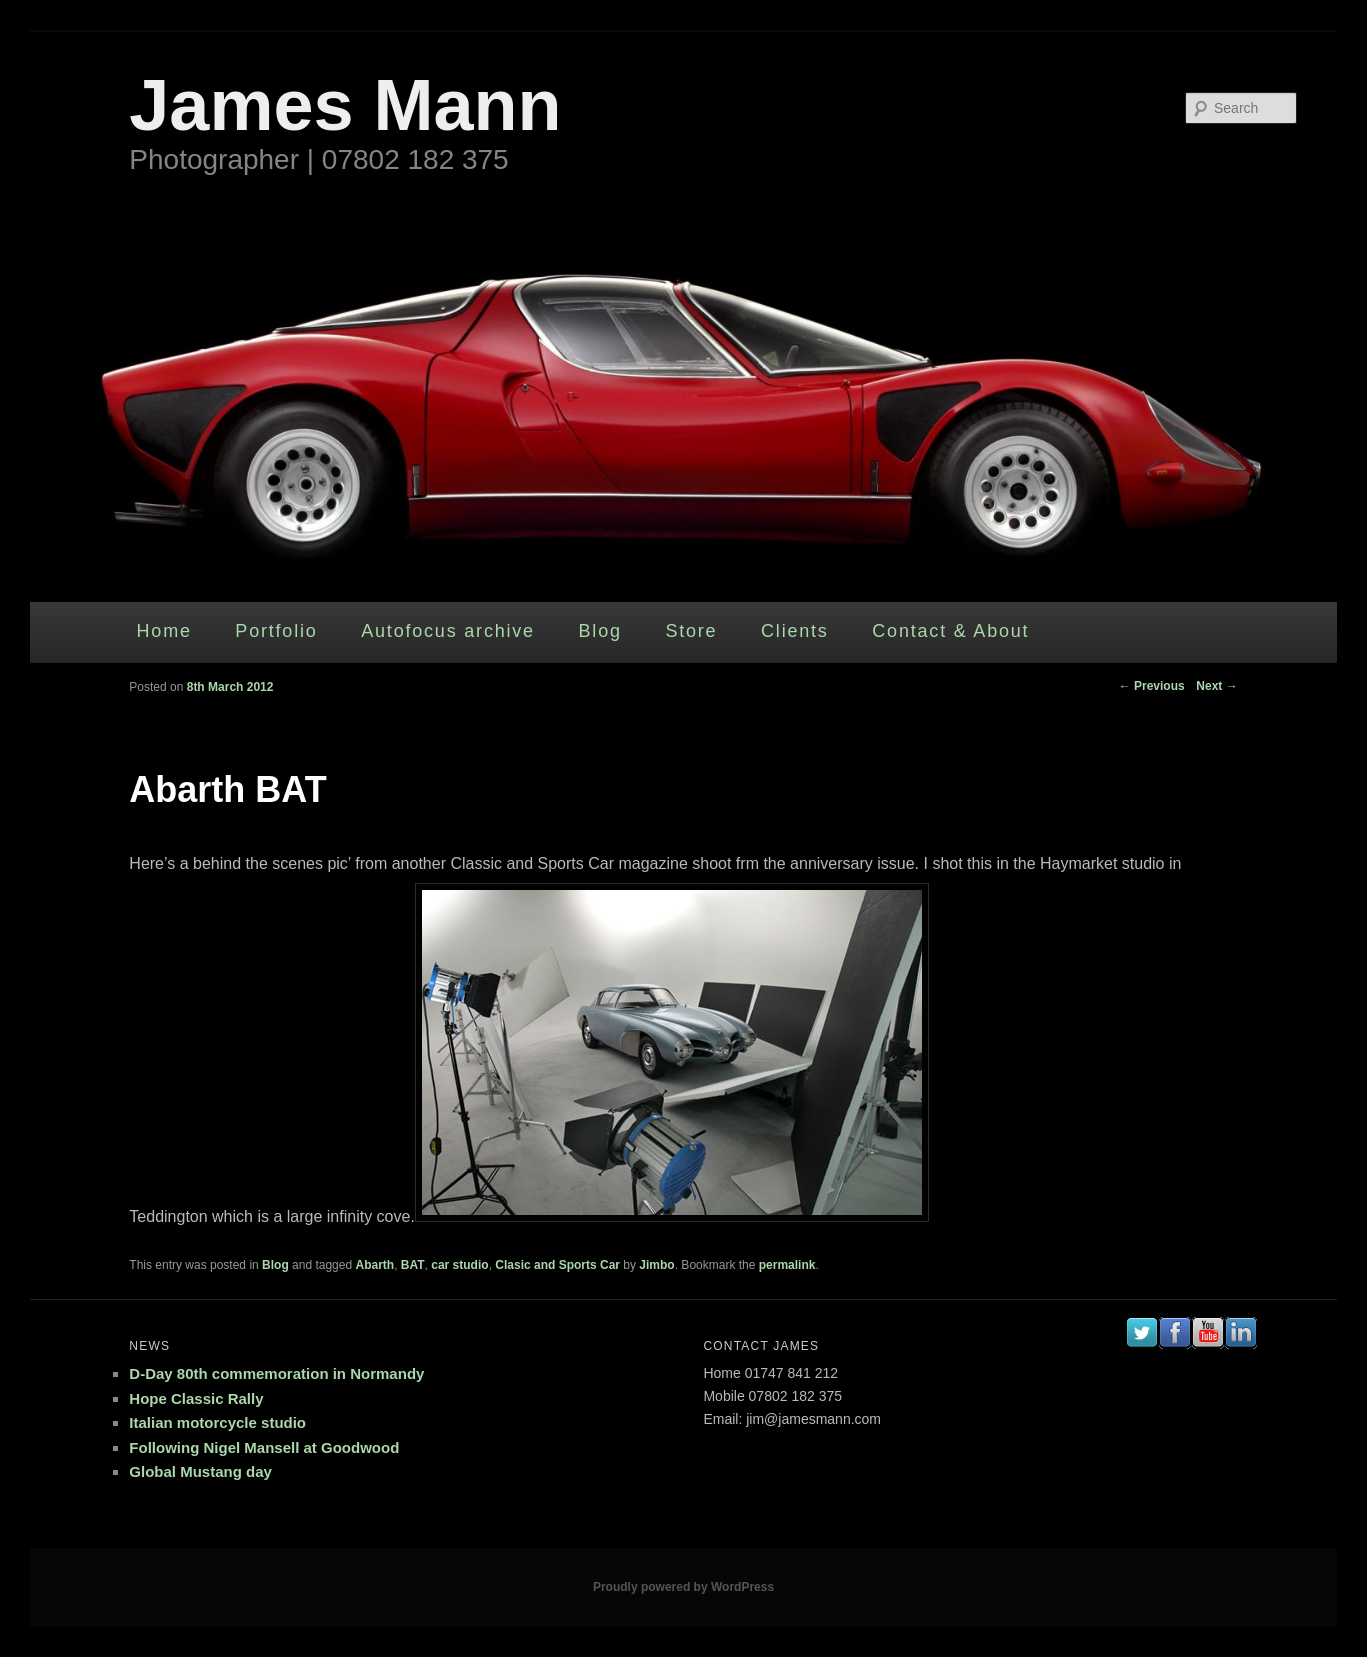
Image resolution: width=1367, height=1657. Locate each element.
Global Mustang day (200, 1471)
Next (1216, 686)
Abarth (374, 1265)
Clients (795, 631)
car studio (459, 1265)
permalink (787, 1265)
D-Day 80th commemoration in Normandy (276, 1373)
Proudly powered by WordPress (683, 1587)
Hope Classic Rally (196, 1398)
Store (691, 631)
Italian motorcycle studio (217, 1422)
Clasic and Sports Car (557, 1265)
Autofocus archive (448, 631)
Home (164, 631)
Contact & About (950, 631)
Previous (1152, 686)
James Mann (345, 105)
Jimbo (656, 1265)
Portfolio (276, 631)
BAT (413, 1265)
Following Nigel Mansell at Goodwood (264, 1447)
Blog (600, 631)
